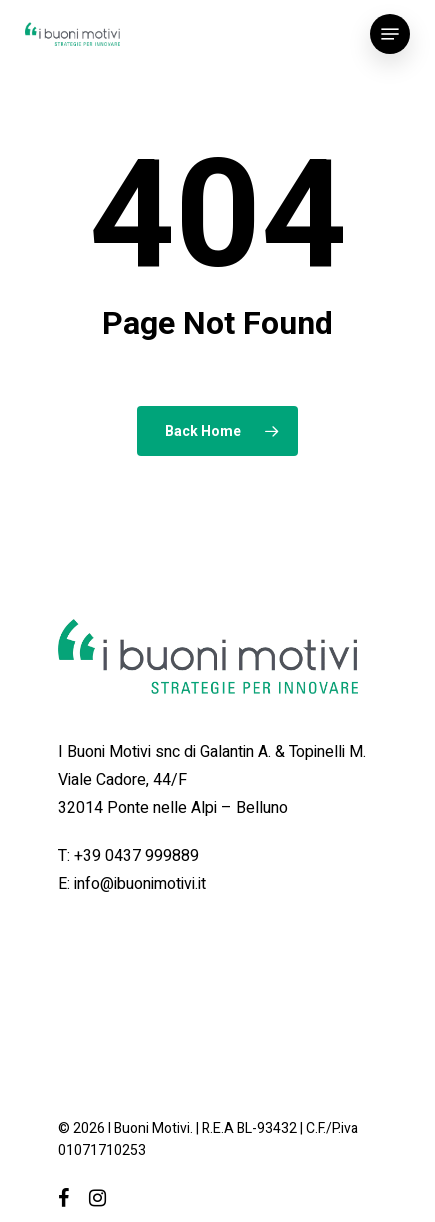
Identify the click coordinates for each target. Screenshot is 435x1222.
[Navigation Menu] (390, 34)
